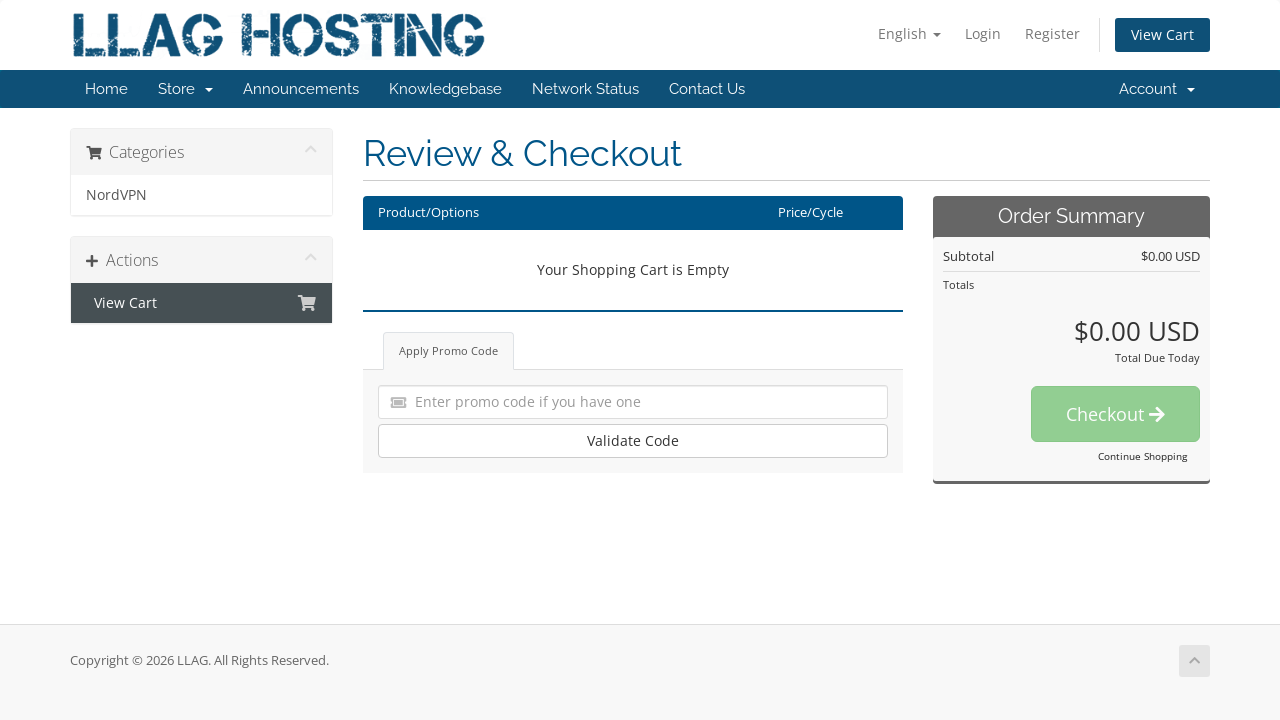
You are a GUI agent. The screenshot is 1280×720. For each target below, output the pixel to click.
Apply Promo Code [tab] (448, 350)
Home (106, 89)
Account (1157, 89)
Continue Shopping (1142, 456)
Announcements (301, 89)
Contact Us (707, 89)
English (909, 33)
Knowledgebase (445, 89)
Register (1052, 33)
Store (185, 89)
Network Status (585, 89)
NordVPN (116, 195)
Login (983, 33)
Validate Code (633, 440)
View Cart (1162, 34)
